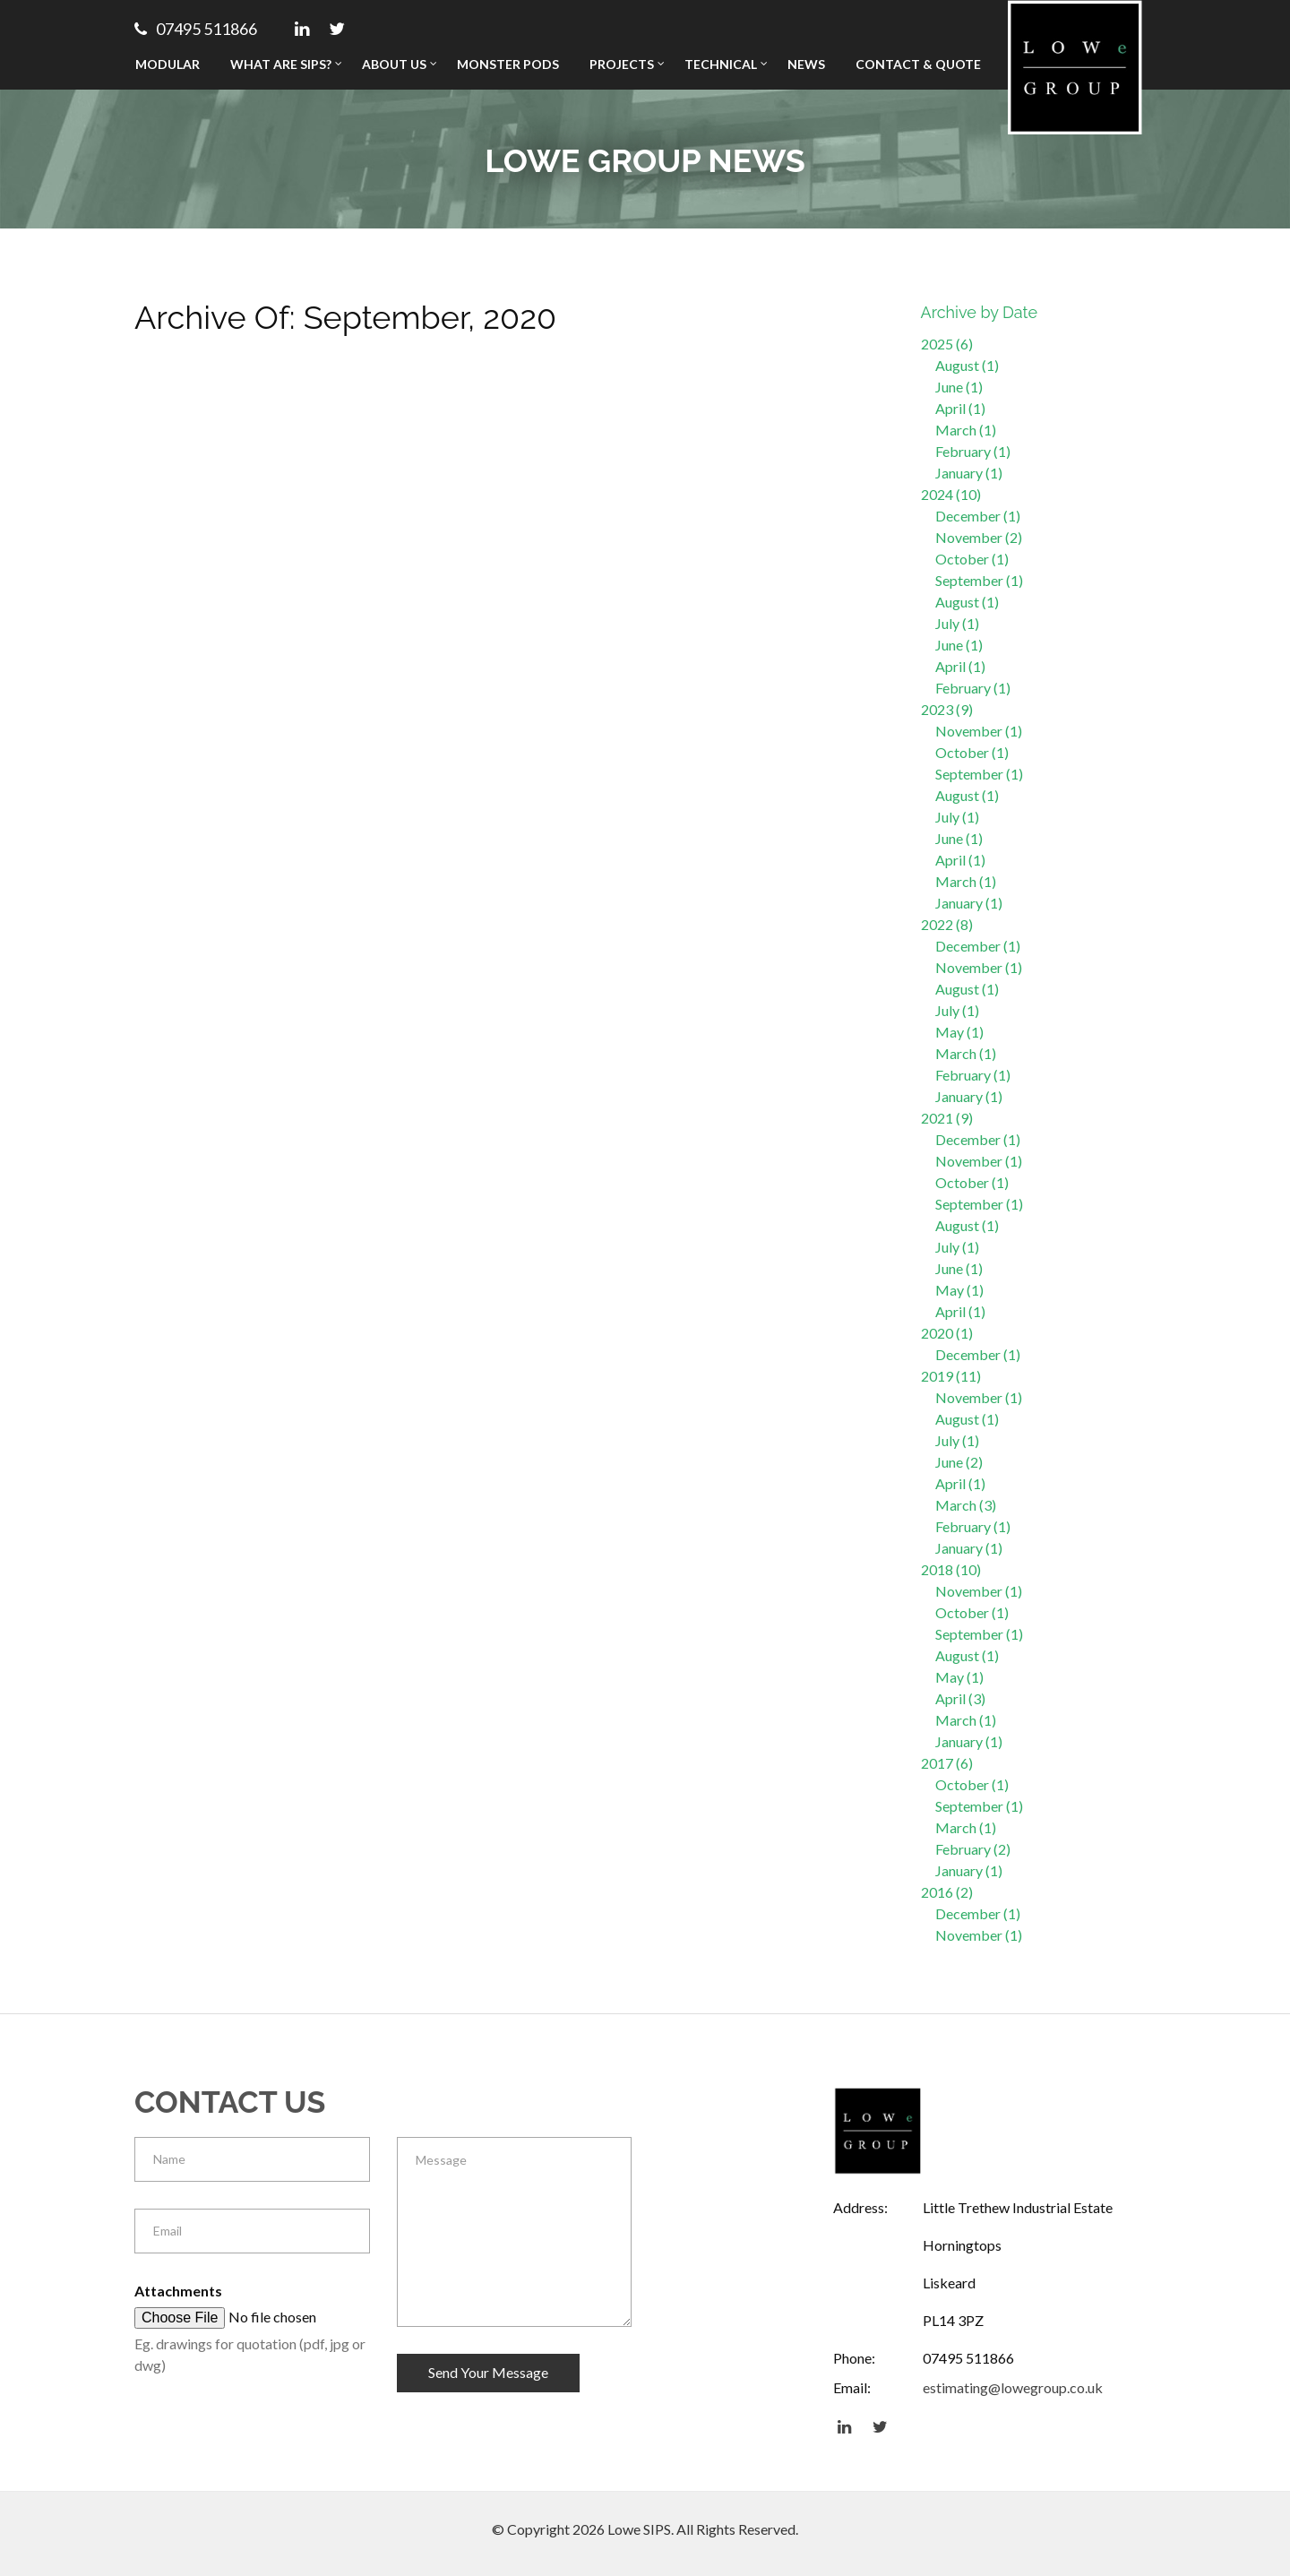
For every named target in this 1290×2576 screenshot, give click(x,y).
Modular (167, 64)
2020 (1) (947, 1332)
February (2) (972, 1848)
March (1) (965, 429)
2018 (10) (951, 1569)
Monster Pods (508, 64)
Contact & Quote (918, 64)
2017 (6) (947, 1762)
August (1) (967, 365)
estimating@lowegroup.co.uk (1013, 2387)
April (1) (960, 408)
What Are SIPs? (280, 64)
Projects (621, 64)
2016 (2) (947, 1891)
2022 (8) (947, 924)
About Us (394, 64)
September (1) (979, 580)
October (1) (972, 558)
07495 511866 (195, 29)
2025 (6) (947, 343)
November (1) (978, 730)
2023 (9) (947, 709)
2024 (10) (951, 494)
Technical (720, 64)
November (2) (978, 537)
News (806, 64)
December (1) (977, 515)
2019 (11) (951, 1375)
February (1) (972, 451)
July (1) (957, 623)
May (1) (959, 1031)
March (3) (965, 1504)
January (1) (968, 472)
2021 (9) (947, 1117)
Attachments (178, 2290)
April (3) (960, 1698)
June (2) (959, 1461)
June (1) (959, 386)
